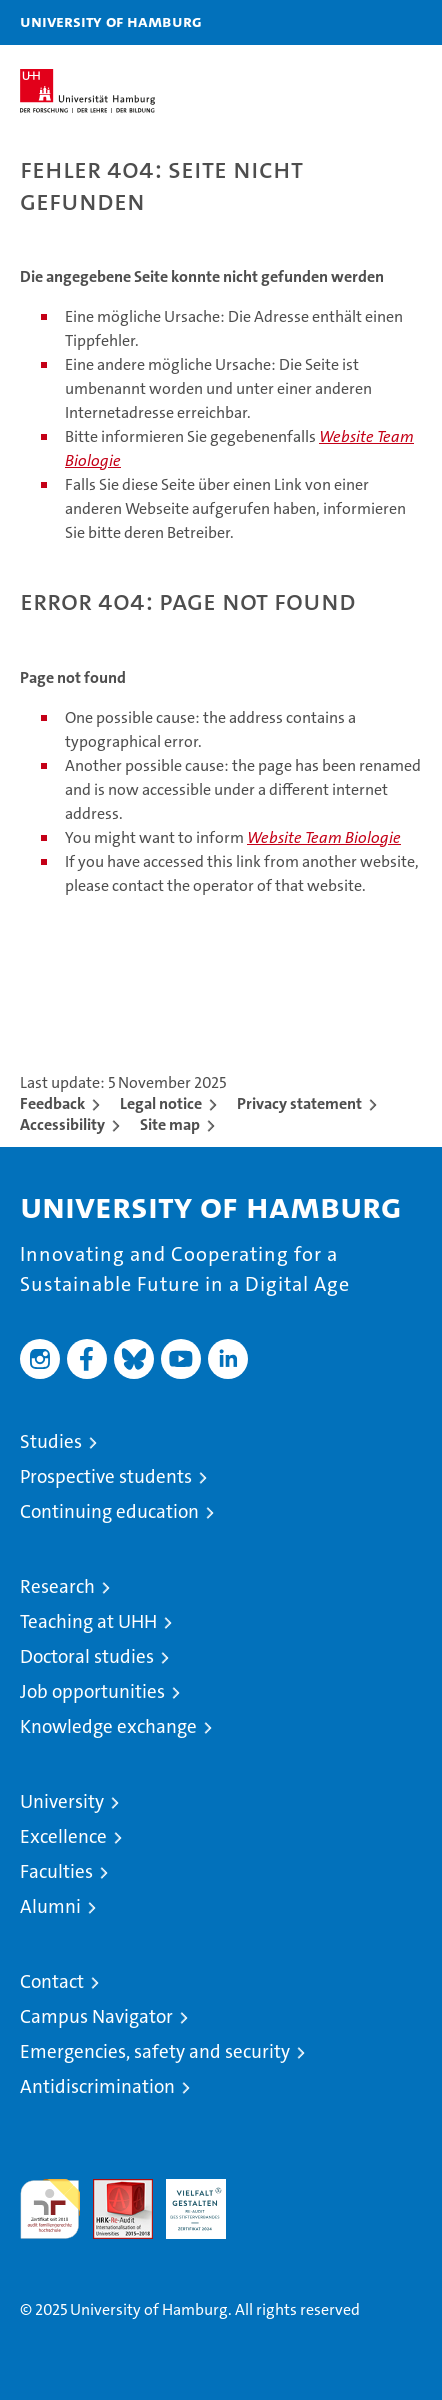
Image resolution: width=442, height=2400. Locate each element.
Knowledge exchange (108, 1726)
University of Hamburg (111, 21)
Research (57, 1586)
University (62, 1801)
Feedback (52, 1103)
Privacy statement (299, 1103)
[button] (364, 22)
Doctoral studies (87, 1656)
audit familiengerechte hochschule (50, 2209)
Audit (112, 2189)
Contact (52, 1981)
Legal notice (161, 1103)
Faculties (56, 1871)
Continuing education (109, 1511)
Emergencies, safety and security (155, 2051)
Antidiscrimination (97, 2086)
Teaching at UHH (88, 1621)
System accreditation (269, 2200)
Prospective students (106, 1476)
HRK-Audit (185, 2200)
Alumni (50, 1906)
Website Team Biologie (324, 837)
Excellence (63, 1836)
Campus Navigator (96, 2016)
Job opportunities (92, 1691)
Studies (51, 1441)
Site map (170, 1124)
